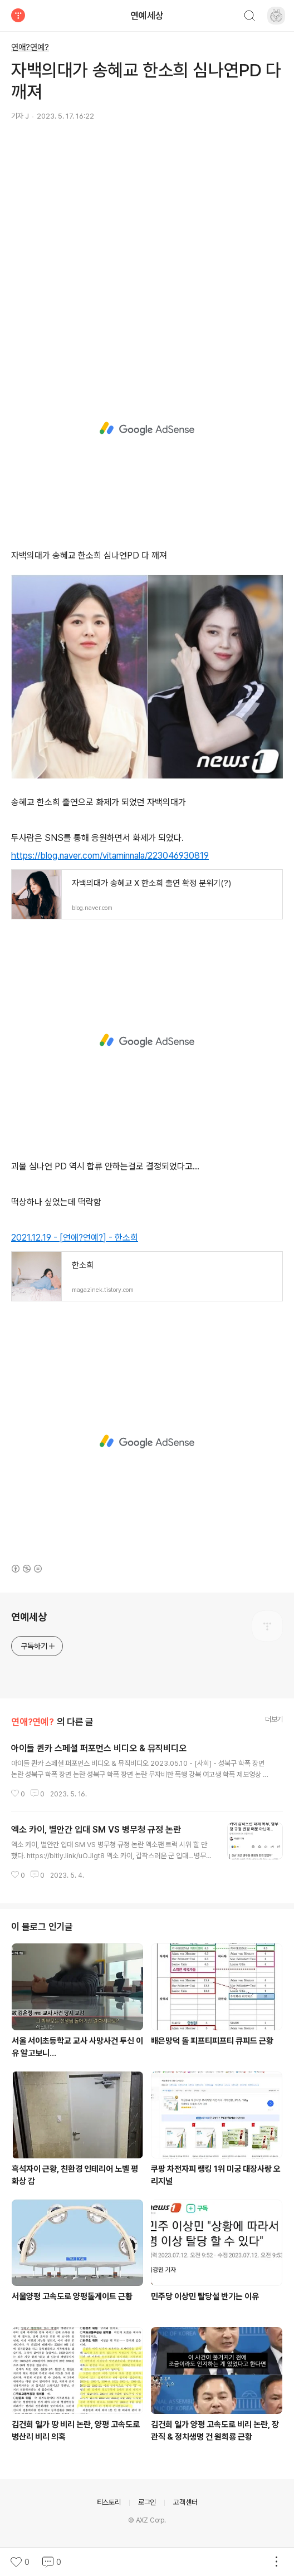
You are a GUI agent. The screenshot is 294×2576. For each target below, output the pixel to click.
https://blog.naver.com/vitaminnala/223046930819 (110, 855)
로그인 (147, 2502)
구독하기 (38, 1646)
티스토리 (109, 2502)
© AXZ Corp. (147, 2520)
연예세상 (147, 15)
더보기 (274, 1719)
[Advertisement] (147, 234)
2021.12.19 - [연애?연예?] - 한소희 (74, 1237)
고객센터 (185, 2502)
